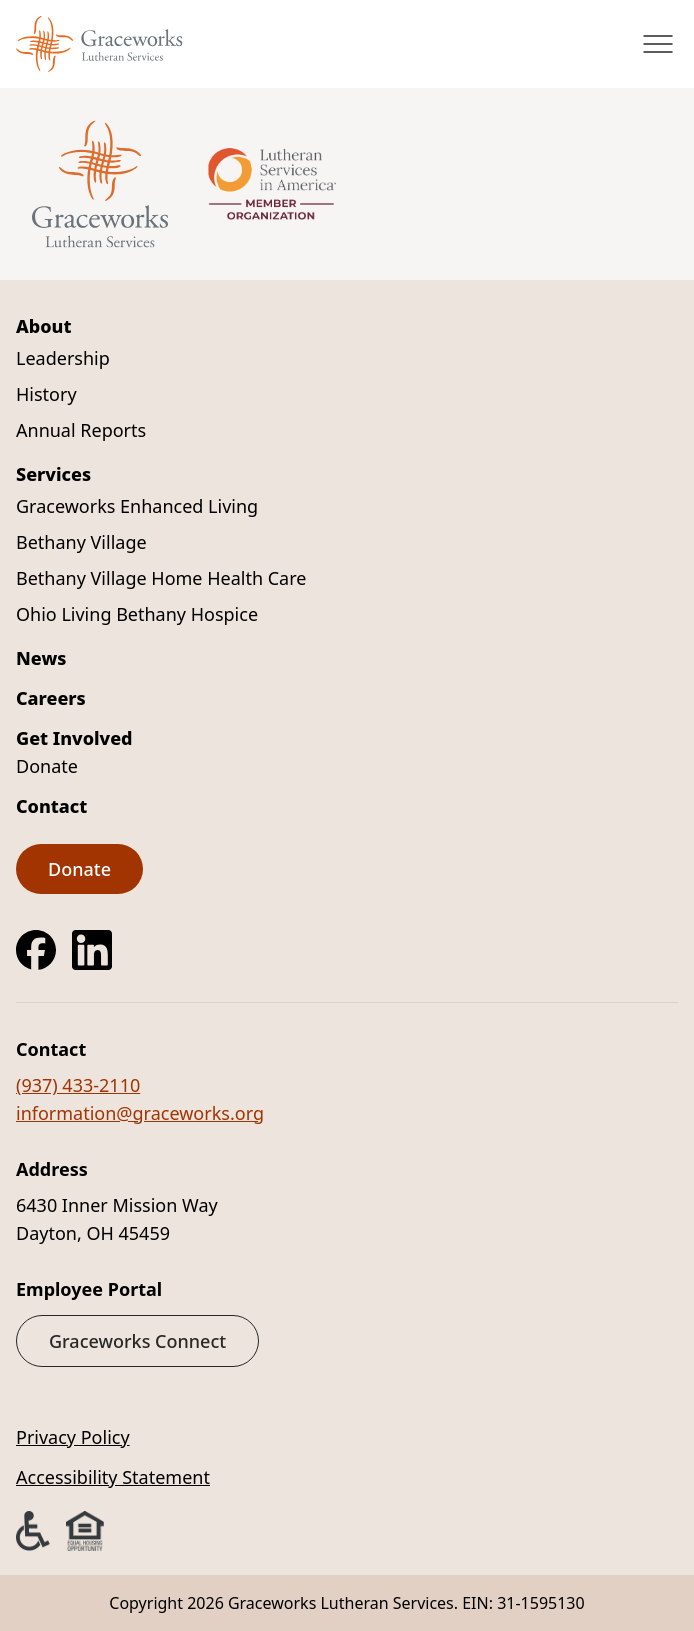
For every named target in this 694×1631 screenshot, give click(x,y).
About (43, 326)
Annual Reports (81, 430)
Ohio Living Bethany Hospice (137, 614)
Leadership (63, 358)
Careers (51, 698)
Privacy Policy (73, 1437)
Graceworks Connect (137, 1341)
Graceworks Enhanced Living (137, 506)
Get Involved (74, 738)
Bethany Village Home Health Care (161, 578)
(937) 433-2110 (78, 1085)
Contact (51, 806)
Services (53, 474)
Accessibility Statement (113, 1477)
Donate (47, 766)
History (46, 394)
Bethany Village (81, 542)
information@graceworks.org (140, 1113)
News (41, 658)
